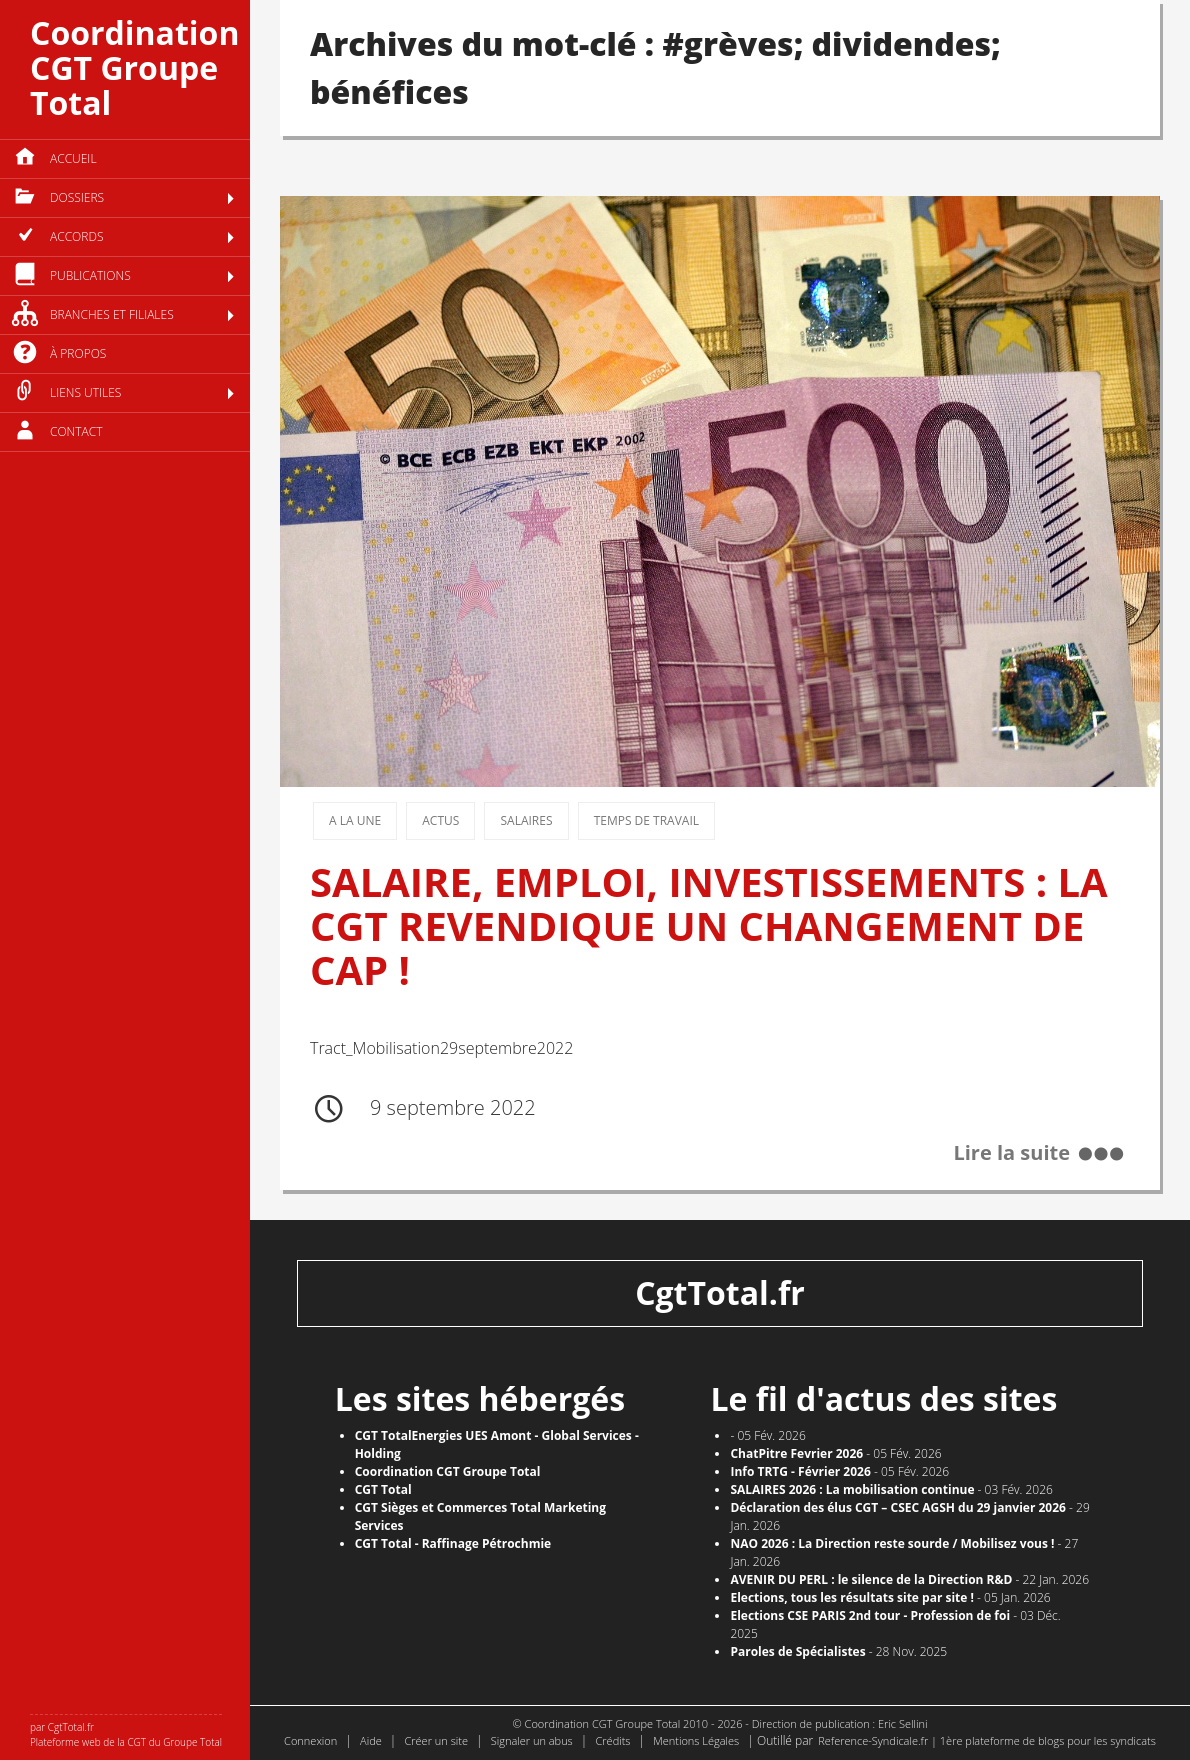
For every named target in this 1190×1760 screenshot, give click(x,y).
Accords (76, 236)
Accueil (73, 158)
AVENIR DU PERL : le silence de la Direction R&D (871, 1579)
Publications (90, 275)
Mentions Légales (696, 1740)
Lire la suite (1011, 1153)
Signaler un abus (532, 1740)
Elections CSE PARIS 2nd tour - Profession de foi (870, 1615)
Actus (440, 820)
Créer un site (436, 1740)
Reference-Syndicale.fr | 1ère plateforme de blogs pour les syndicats (987, 1740)
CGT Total (383, 1489)
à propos (78, 353)
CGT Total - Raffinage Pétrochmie (453, 1543)
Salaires (526, 820)
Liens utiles (85, 392)
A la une (355, 820)
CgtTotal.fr (720, 1292)
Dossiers (77, 197)
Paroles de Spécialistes (797, 1651)
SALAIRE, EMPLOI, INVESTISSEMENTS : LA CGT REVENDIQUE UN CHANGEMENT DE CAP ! (709, 925)
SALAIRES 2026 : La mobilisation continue (852, 1489)
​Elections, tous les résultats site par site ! (852, 1597)
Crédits (612, 1740)
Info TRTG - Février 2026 (800, 1471)
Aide (371, 1740)
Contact (76, 431)
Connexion (310, 1740)
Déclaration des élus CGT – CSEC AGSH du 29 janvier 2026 (898, 1507)
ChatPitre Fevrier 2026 (796, 1453)
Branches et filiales (112, 314)
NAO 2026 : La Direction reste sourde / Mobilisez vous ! (892, 1543)
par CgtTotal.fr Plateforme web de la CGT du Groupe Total (126, 1734)
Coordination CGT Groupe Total (134, 67)
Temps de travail (646, 820)
